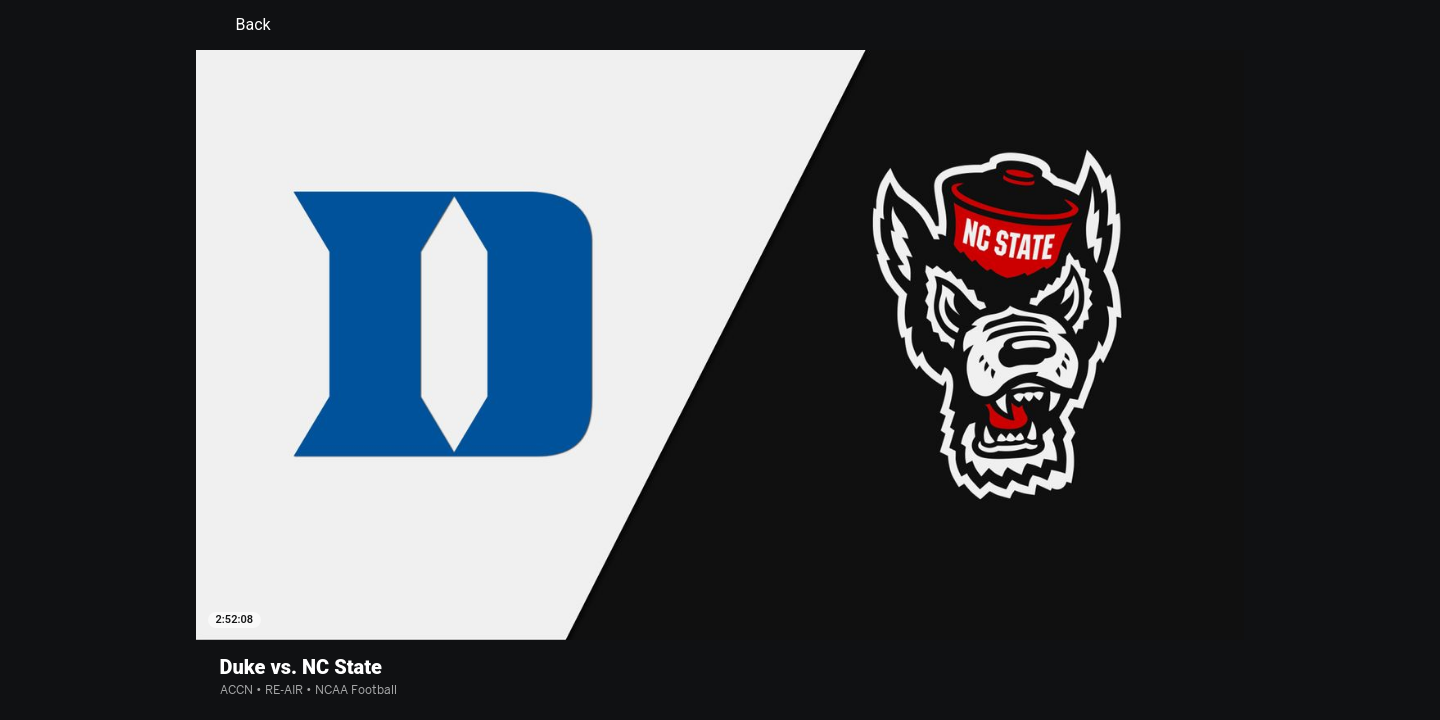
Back (241, 25)
